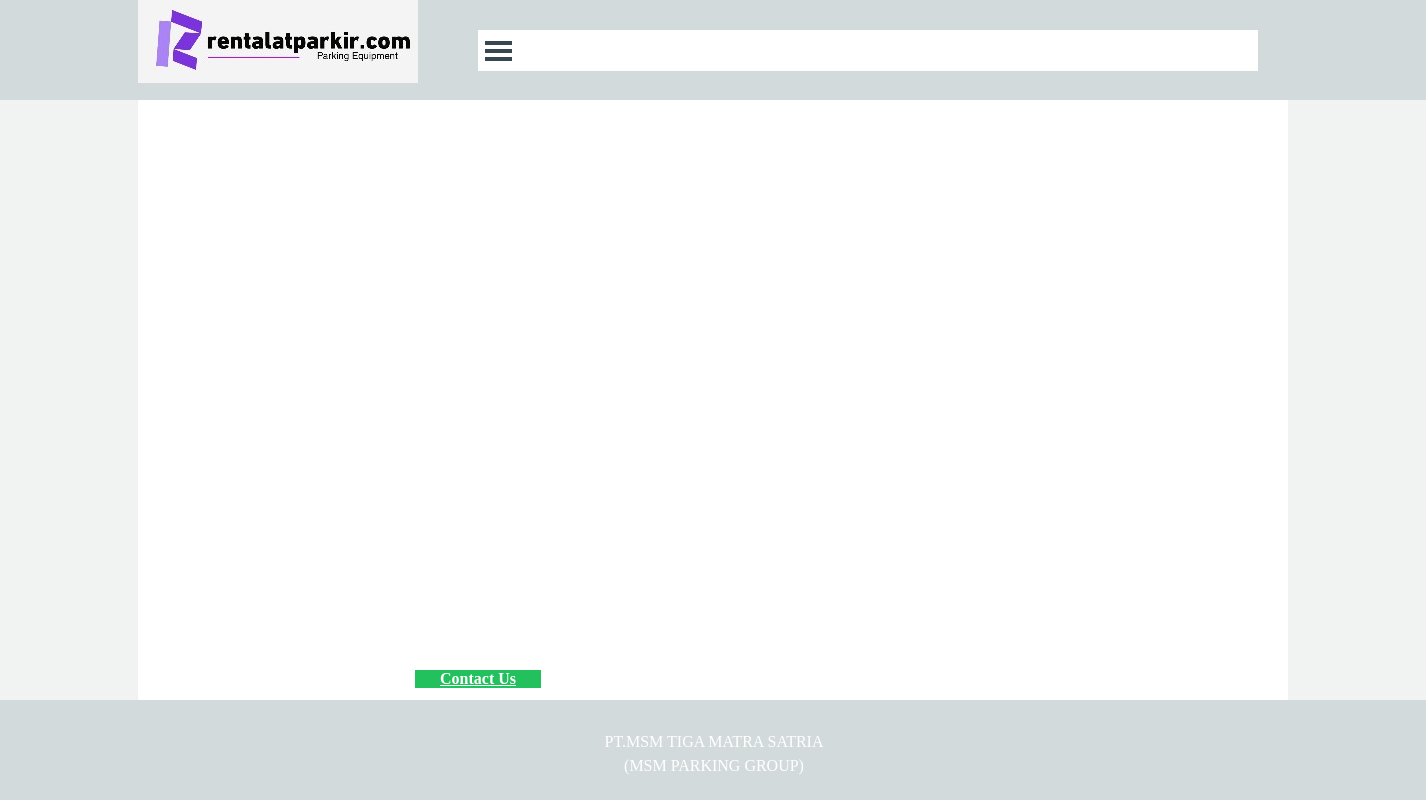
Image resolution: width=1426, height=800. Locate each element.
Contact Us (478, 678)
